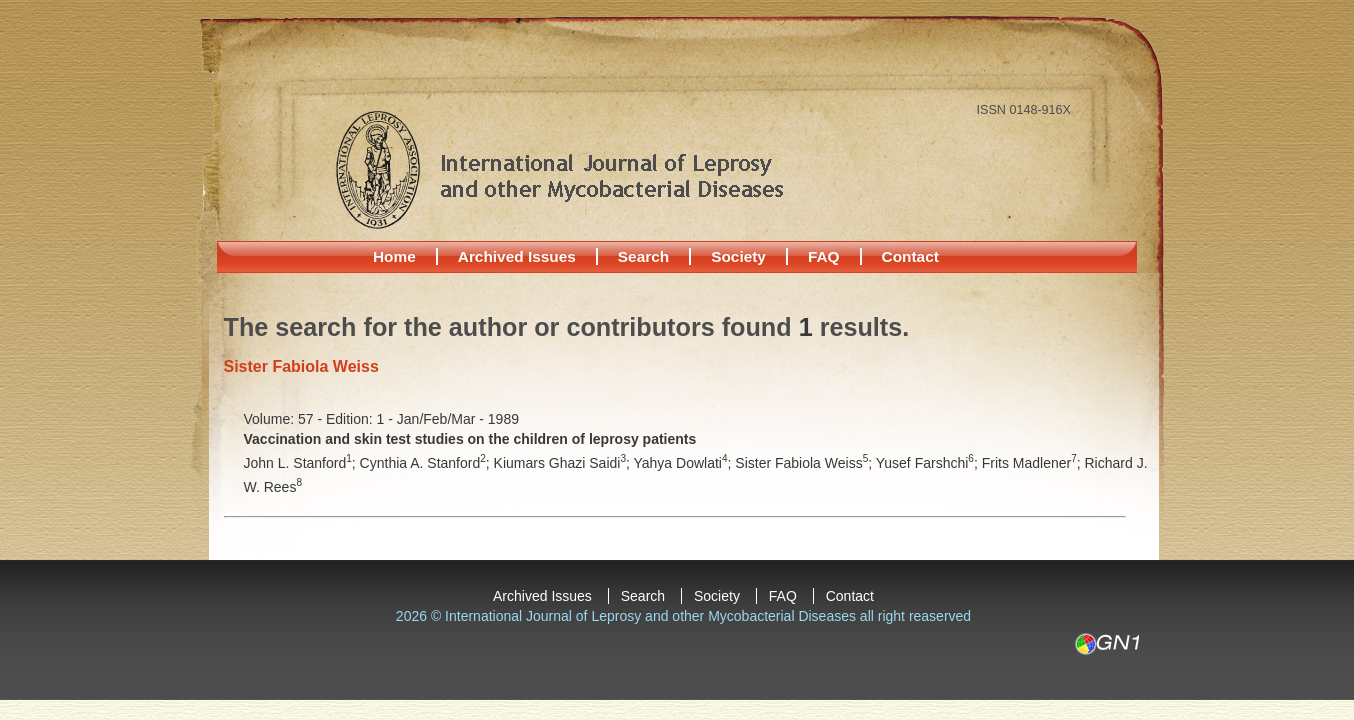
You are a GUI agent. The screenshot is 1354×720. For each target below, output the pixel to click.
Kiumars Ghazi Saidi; (564, 463)
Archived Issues (517, 256)
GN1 (1106, 644)
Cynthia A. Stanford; (427, 463)
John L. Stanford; (302, 463)
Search (643, 256)
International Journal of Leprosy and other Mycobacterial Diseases (559, 169)
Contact (910, 256)
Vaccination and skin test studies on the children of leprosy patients (470, 439)
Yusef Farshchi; (929, 463)
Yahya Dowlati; (685, 463)
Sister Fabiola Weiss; (805, 463)
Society (738, 256)
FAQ (824, 256)
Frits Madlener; (1033, 463)
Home (394, 256)
